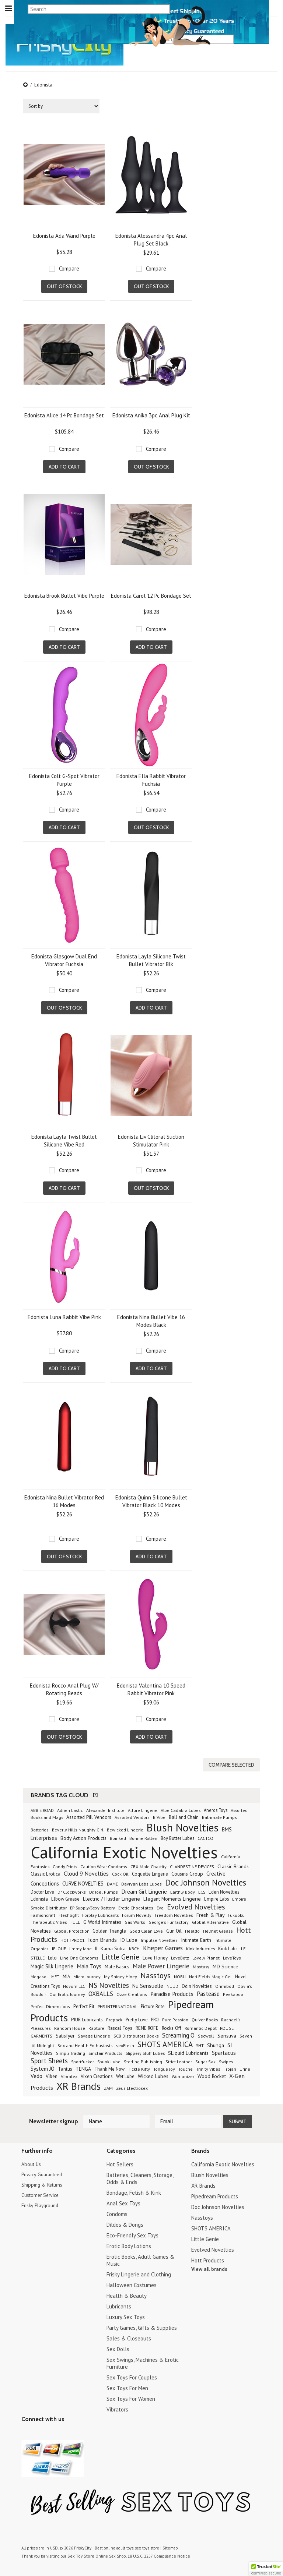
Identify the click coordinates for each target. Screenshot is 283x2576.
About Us (32, 2162)
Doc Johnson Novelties (205, 1880)
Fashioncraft (43, 1913)
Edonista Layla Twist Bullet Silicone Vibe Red (64, 1140)
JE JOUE (59, 1947)
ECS (201, 1890)
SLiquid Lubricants (188, 2051)
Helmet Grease (218, 1929)
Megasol (39, 1975)
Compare (69, 268)
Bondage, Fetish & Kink (133, 2190)
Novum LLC (74, 1984)
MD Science (225, 1964)
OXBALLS (100, 1992)
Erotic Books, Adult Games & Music (140, 2258)
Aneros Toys (215, 1808)
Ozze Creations (131, 1992)
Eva (160, 1906)
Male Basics (117, 1965)
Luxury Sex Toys (125, 2315)
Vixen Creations (97, 2074)
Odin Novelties (197, 1984)
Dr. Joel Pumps (103, 1890)
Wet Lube (125, 2074)
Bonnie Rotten (143, 1836)
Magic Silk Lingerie (52, 1964)
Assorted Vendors (132, 1815)
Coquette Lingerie (150, 1872)
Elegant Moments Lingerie (172, 1897)
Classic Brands (233, 1864)
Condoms (116, 2212)
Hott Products (207, 2258)
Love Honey (155, 1956)
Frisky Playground (42, 2205)
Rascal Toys (120, 2026)
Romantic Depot (201, 2026)
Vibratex (69, 2074)
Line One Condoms (79, 1956)
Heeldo (192, 1929)
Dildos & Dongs (124, 2222)
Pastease (208, 1992)
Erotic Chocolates (135, 1906)
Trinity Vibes (208, 2067)
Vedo (36, 2074)
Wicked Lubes (153, 2074)
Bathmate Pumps (219, 1815)
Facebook (64, 2432)
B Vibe (159, 1815)
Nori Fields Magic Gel (210, 1975)
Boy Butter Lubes (177, 1836)
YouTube (38, 2432)
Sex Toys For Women (130, 2396)
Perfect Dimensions (50, 2004)
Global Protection (72, 1929)
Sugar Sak (205, 2060)
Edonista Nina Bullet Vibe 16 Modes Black (151, 1321)
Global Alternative (210, 1920)
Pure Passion (175, 2018)
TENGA (83, 2067)
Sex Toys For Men (127, 2386)
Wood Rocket (212, 2074)
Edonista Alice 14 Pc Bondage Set (64, 415)
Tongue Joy (164, 2067)
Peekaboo (233, 1992)
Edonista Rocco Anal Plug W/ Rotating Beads (64, 1689)
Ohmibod (224, 1984)
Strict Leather (178, 2060)
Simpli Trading (70, 2051)
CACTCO (205, 1836)
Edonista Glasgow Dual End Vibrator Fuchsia (64, 960)
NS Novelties (108, 1983)
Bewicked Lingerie (125, 1828)
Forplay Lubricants (100, 1913)
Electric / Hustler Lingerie (111, 1897)
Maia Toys (89, 1964)
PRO (155, 2018)
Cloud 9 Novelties (86, 1871)
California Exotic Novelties (124, 1850)
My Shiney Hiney (120, 1975)
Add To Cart (64, 467)
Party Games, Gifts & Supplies (141, 2325)
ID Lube (128, 1937)
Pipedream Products (214, 2194)
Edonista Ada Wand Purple (64, 235)
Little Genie (120, 1955)
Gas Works (135, 1920)
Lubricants (118, 2304)
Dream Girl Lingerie (144, 1889)
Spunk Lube (108, 2060)
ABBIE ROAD (42, 1808)
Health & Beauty (126, 2293)
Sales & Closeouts (128, 2336)
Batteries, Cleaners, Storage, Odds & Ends (139, 2177)
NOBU (180, 1975)
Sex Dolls (117, 2347)
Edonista (39, 1897)
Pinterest (51, 2432)
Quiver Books (205, 2018)
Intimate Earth (196, 1938)
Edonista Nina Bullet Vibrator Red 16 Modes (64, 1501)
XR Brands (78, 2084)
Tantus (65, 2067)
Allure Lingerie (142, 1808)
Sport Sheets (49, 2058)
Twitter (26, 2432)
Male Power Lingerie (161, 1964)
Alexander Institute (105, 1808)
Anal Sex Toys (123, 2201)
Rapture (96, 2026)
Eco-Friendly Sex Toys (132, 2233)
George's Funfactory (169, 1920)
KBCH (134, 1947)
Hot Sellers (119, 2162)
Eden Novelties (224, 1890)
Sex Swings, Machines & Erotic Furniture (142, 2361)
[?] (95, 1793)
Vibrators (117, 2407)
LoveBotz (180, 1956)
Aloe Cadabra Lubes (180, 1808)
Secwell (206, 2034)
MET (55, 1975)
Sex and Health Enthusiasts (85, 2043)
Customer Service (41, 2194)
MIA (66, 1975)
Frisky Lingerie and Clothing (138, 2272)
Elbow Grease (65, 1897)
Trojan (230, 2067)
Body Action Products (83, 1836)
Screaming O (178, 2033)
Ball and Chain (184, 1815)
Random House (69, 2026)
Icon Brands (102, 1937)
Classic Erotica (45, 1872)
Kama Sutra (113, 1946)
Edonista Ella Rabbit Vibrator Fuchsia (151, 780)
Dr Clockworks (71, 1890)
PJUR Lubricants (87, 2018)
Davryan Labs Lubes (141, 1882)
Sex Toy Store (79, 2553)
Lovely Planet (206, 1956)
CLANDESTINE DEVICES (192, 1864)
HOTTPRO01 (72, 1938)
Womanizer (183, 2074)
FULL (75, 1920)
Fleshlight (69, 1913)
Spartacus (224, 2050)
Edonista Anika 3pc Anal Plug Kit (151, 415)
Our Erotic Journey (67, 1992)
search (258, 39)
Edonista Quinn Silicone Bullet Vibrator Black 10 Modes (151, 1501)
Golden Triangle (109, 1929)
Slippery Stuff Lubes (145, 2051)
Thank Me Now (109, 2067)
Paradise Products (171, 1992)
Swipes (226, 2060)
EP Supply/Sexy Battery (92, 1906)
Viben (51, 2074)
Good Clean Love (146, 1929)
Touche (185, 2067)
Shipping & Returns (44, 2183)
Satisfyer (65, 2034)
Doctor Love (42, 1890)
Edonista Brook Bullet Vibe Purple (64, 595)
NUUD (172, 1984)
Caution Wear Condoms (103, 1864)
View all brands (209, 2267)
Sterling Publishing (143, 2060)
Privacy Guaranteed (44, 2173)
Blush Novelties (183, 1826)
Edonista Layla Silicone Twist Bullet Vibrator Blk (151, 960)
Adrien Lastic (70, 1808)
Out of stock (64, 286)
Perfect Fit (83, 2004)
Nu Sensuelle (147, 1983)
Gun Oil (174, 1929)
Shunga (215, 2043)
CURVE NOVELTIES (83, 1881)
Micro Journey (87, 1975)
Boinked (118, 1836)
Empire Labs (216, 1897)
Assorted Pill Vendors (88, 1815)
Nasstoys (155, 1973)
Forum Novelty (136, 1913)
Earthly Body (182, 1890)
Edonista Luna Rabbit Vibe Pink (64, 1317)
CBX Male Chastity (148, 1864)
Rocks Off (171, 2026)
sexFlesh (125, 2043)
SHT (200, 2043)
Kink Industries (200, 1947)
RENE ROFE (147, 2026)
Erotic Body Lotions (128, 2244)
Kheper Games (163, 1946)
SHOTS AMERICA (165, 2042)
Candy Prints (65, 1864)
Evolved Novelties (196, 1904)
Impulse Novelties (159, 1938)
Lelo (52, 1956)
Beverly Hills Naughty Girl (78, 1828)
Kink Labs (228, 1947)
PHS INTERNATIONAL (117, 2004)
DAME (112, 1882)
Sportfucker (82, 2060)
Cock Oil (120, 1872)
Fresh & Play (210, 1913)
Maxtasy (201, 1965)
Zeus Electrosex (132, 2086)
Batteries (40, 1828)
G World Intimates (102, 1920)
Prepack (114, 2018)
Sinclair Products (105, 2051)
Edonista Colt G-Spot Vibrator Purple (64, 780)
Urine (245, 2067)
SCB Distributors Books (136, 2034)
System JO (43, 2066)
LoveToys (232, 1956)
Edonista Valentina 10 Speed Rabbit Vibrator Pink (151, 1689)
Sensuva (226, 2033)
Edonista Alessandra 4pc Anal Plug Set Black (151, 239)
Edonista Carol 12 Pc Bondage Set (151, 595)
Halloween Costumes (131, 2283)
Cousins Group (187, 1872)
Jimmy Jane (80, 1947)
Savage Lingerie (94, 2034)
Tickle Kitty (139, 2067)
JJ (96, 1947)
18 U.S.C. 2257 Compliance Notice (154, 2553)
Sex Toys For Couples (131, 2375)
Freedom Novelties (174, 1913)
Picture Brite (153, 2004)
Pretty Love (137, 2018)
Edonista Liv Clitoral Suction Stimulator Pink (151, 1140)
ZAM (108, 2086)
